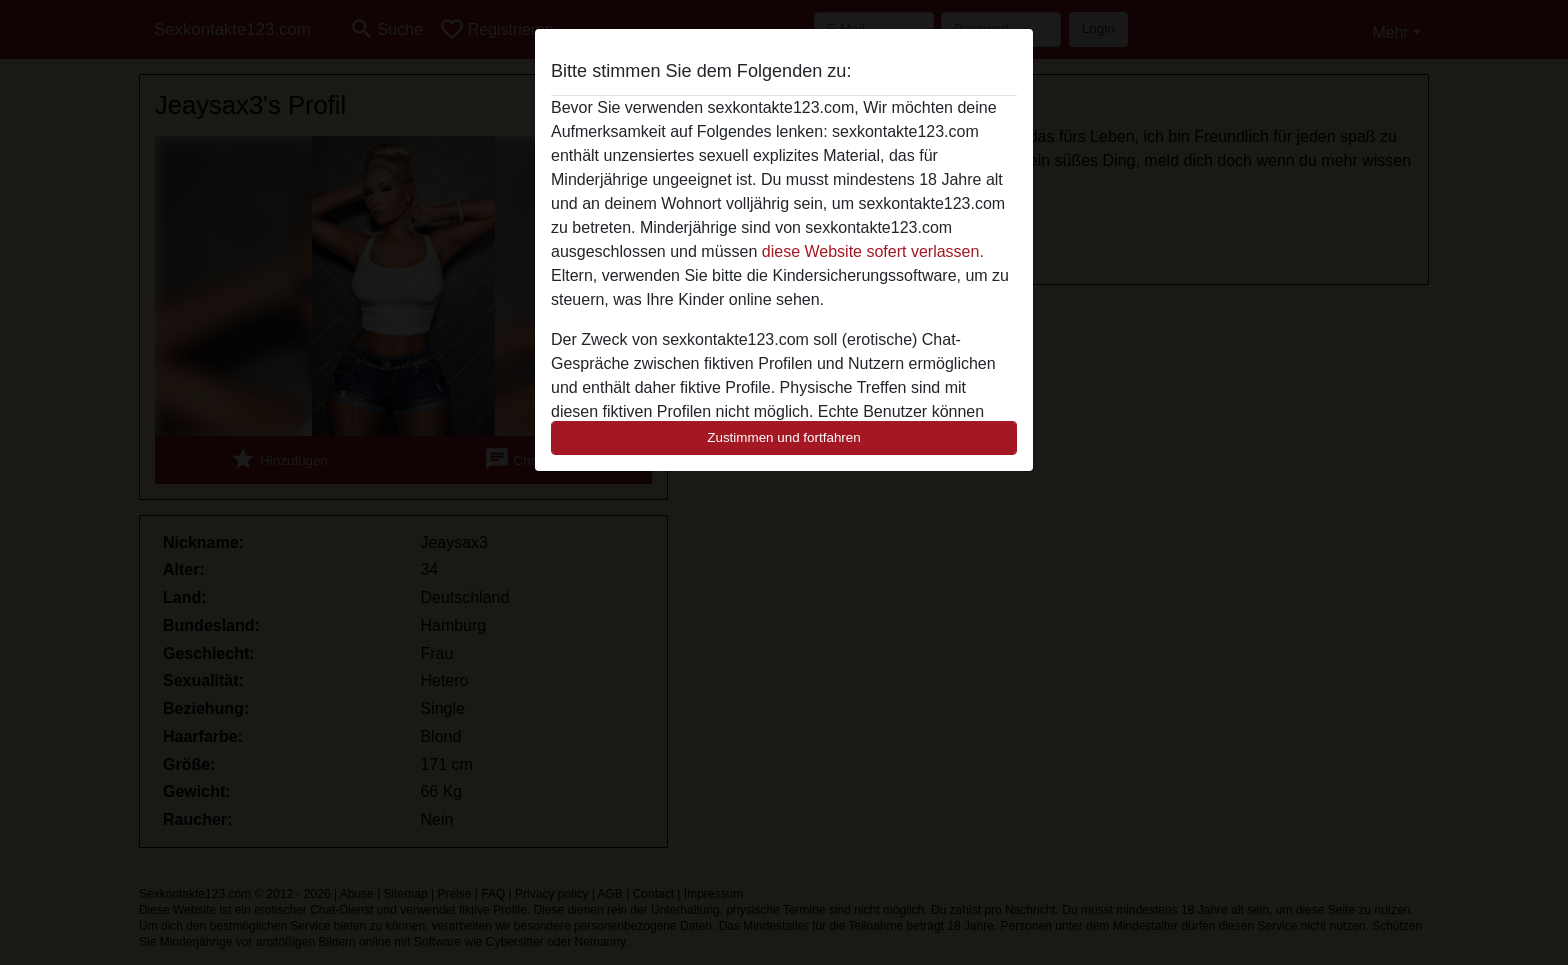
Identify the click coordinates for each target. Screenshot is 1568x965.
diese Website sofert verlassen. (873, 251)
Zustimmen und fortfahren (784, 437)
